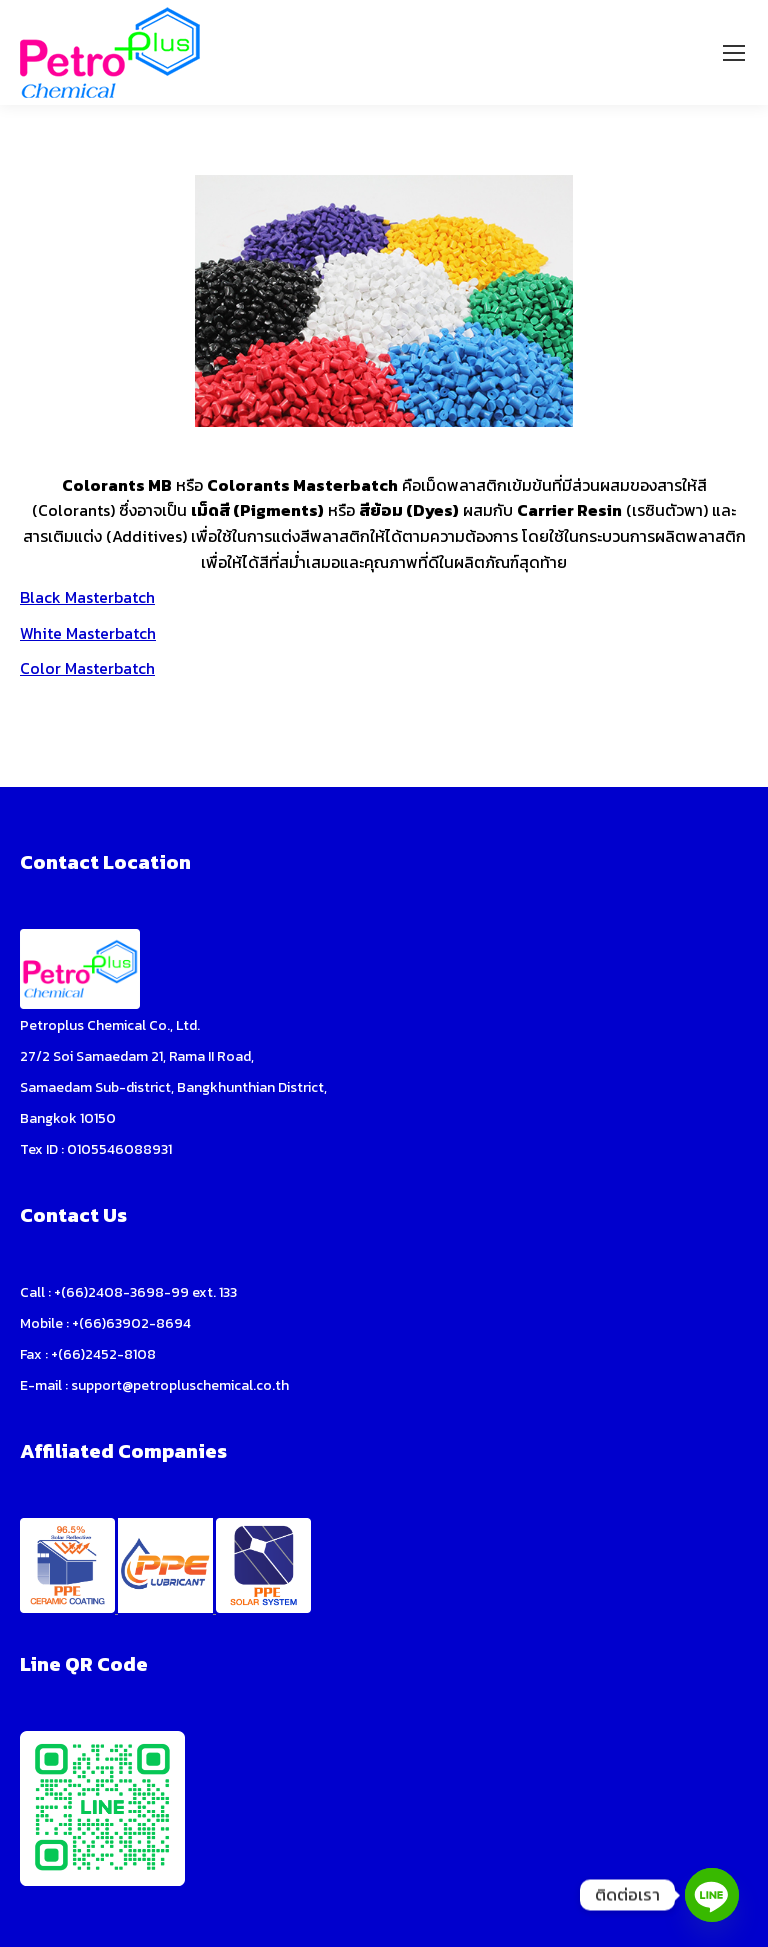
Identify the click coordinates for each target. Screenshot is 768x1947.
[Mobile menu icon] (734, 53)
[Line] (712, 1895)
